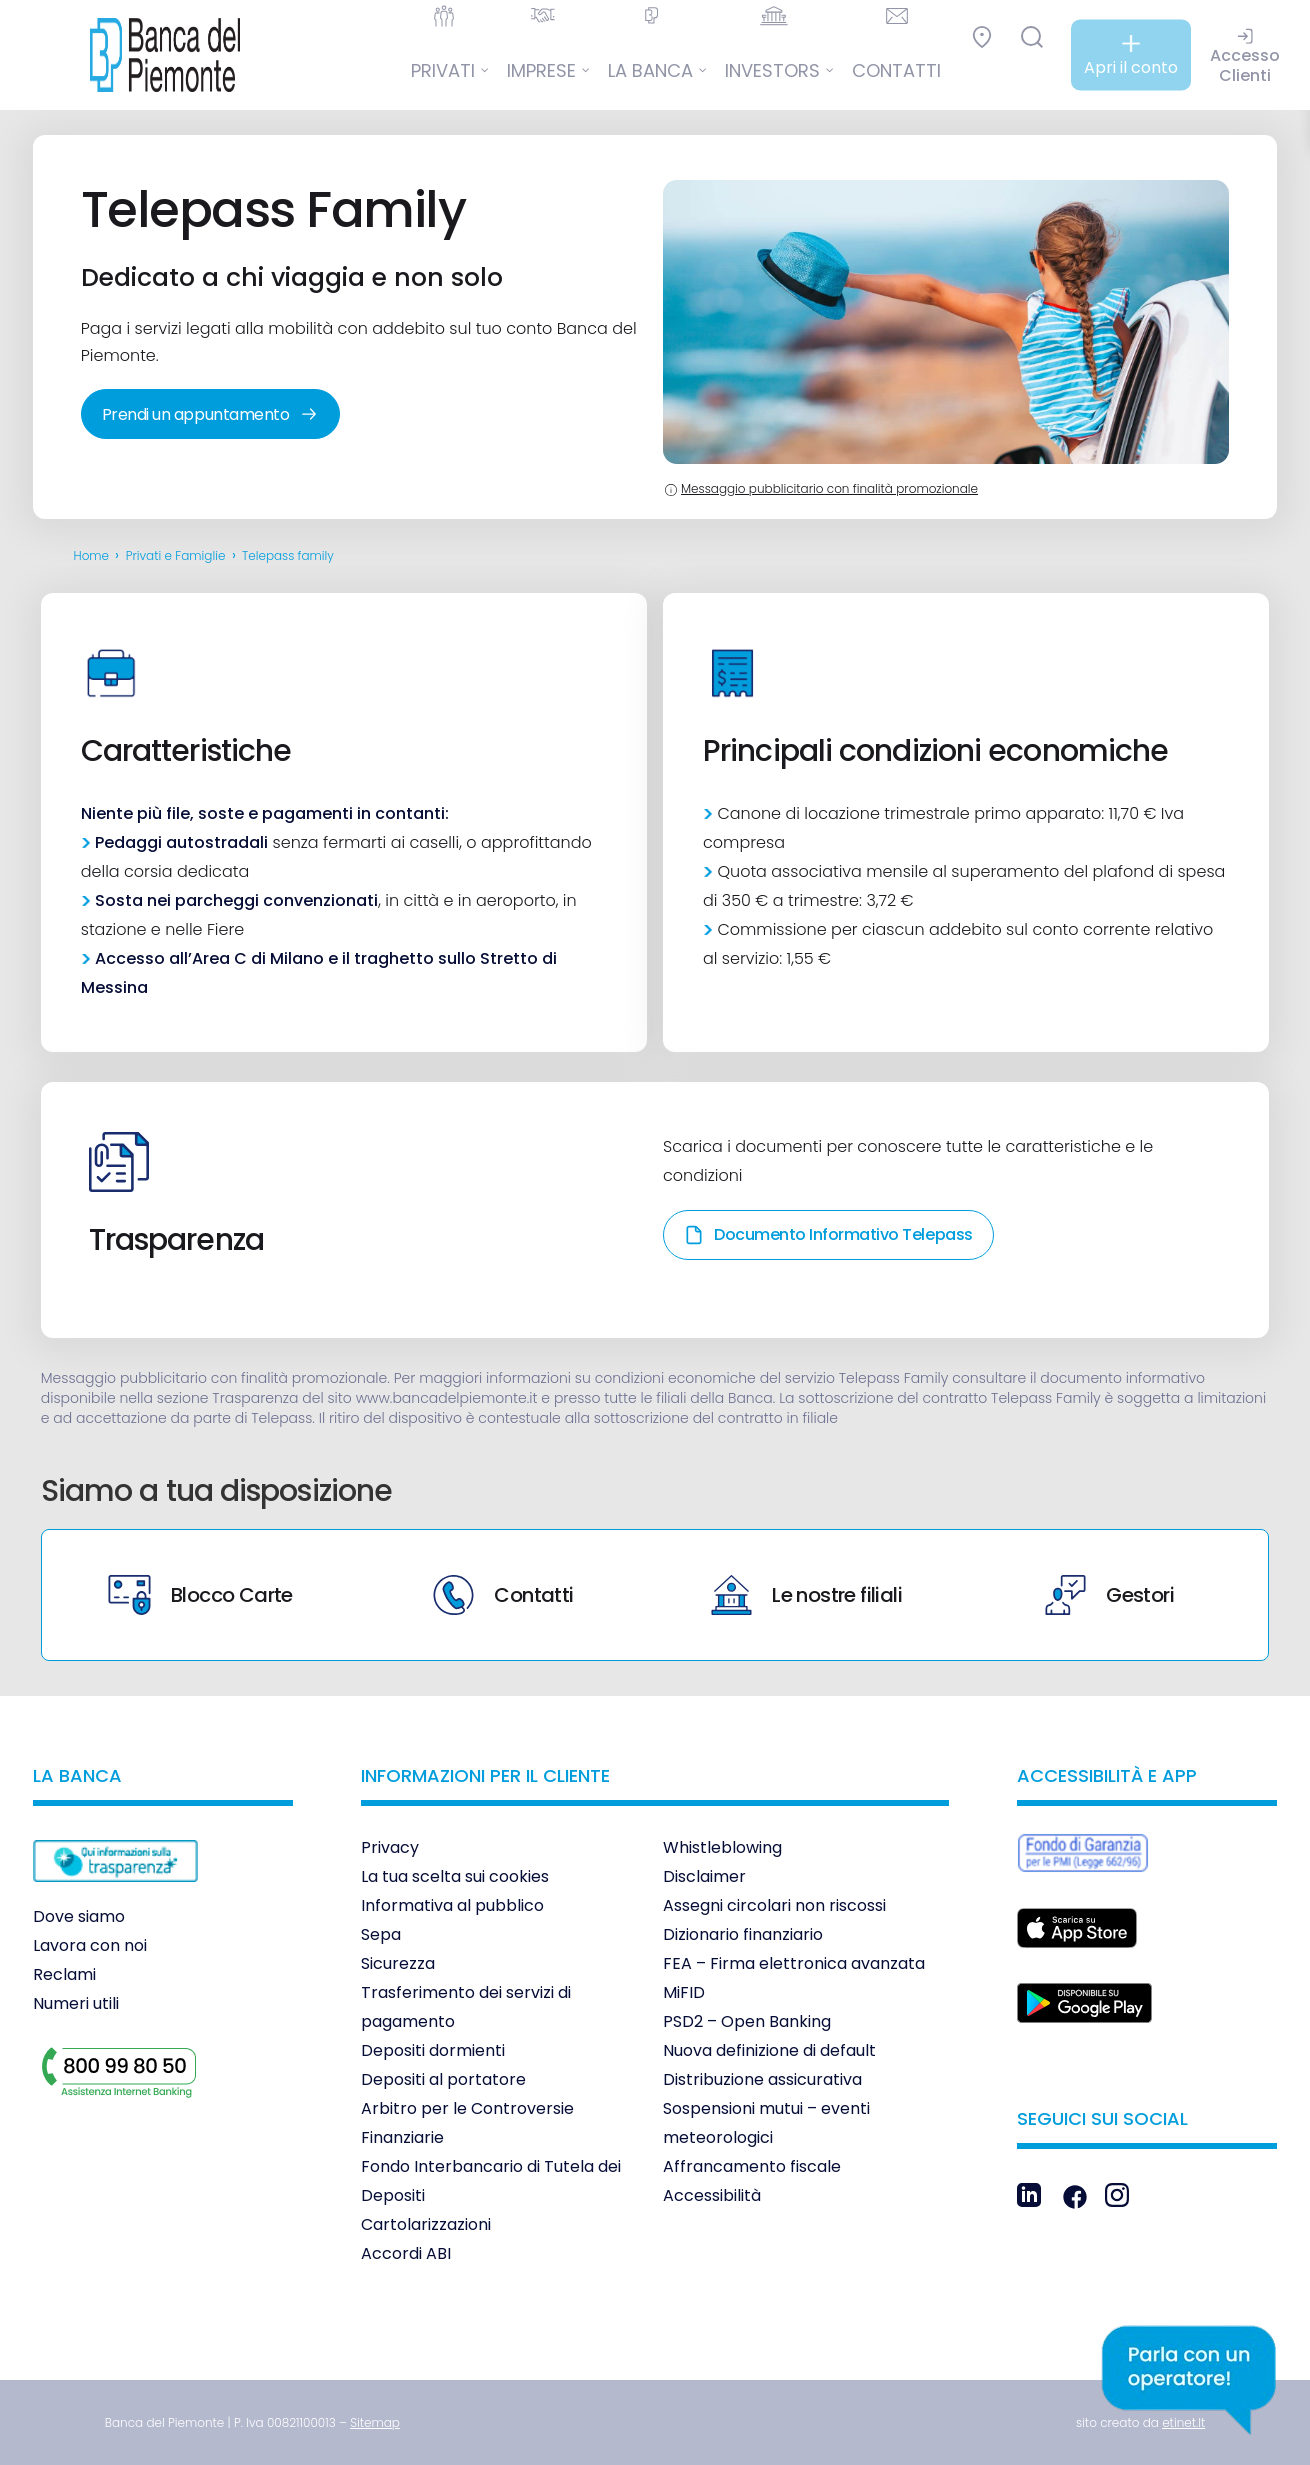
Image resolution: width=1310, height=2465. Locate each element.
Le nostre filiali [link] (806, 1595)
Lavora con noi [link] (90, 1945)
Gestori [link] (1109, 1595)
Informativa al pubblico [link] (452, 1905)
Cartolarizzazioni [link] (426, 2224)
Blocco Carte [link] (200, 1595)
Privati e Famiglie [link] (176, 555)
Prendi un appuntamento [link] (210, 414)
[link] (150, 55)
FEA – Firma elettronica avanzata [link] (794, 1963)
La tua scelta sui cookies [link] (455, 1876)
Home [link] (92, 555)
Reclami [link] (64, 1974)
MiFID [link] (684, 1992)
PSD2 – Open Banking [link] (747, 2021)
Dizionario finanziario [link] (743, 1934)
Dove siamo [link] (79, 1916)
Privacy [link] (390, 1847)
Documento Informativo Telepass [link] (828, 1234)
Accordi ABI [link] (406, 2253)
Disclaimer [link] (704, 1876)
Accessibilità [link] (712, 2195)
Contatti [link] (503, 1595)
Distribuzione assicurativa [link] (762, 2079)
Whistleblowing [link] (722, 1847)
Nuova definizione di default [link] (769, 2050)
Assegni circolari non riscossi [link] (774, 1905)
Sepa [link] (381, 1934)
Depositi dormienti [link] (433, 2050)
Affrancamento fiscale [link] (752, 2166)
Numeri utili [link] (76, 2003)
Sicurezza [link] (398, 1963)
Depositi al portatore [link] (443, 2079)
